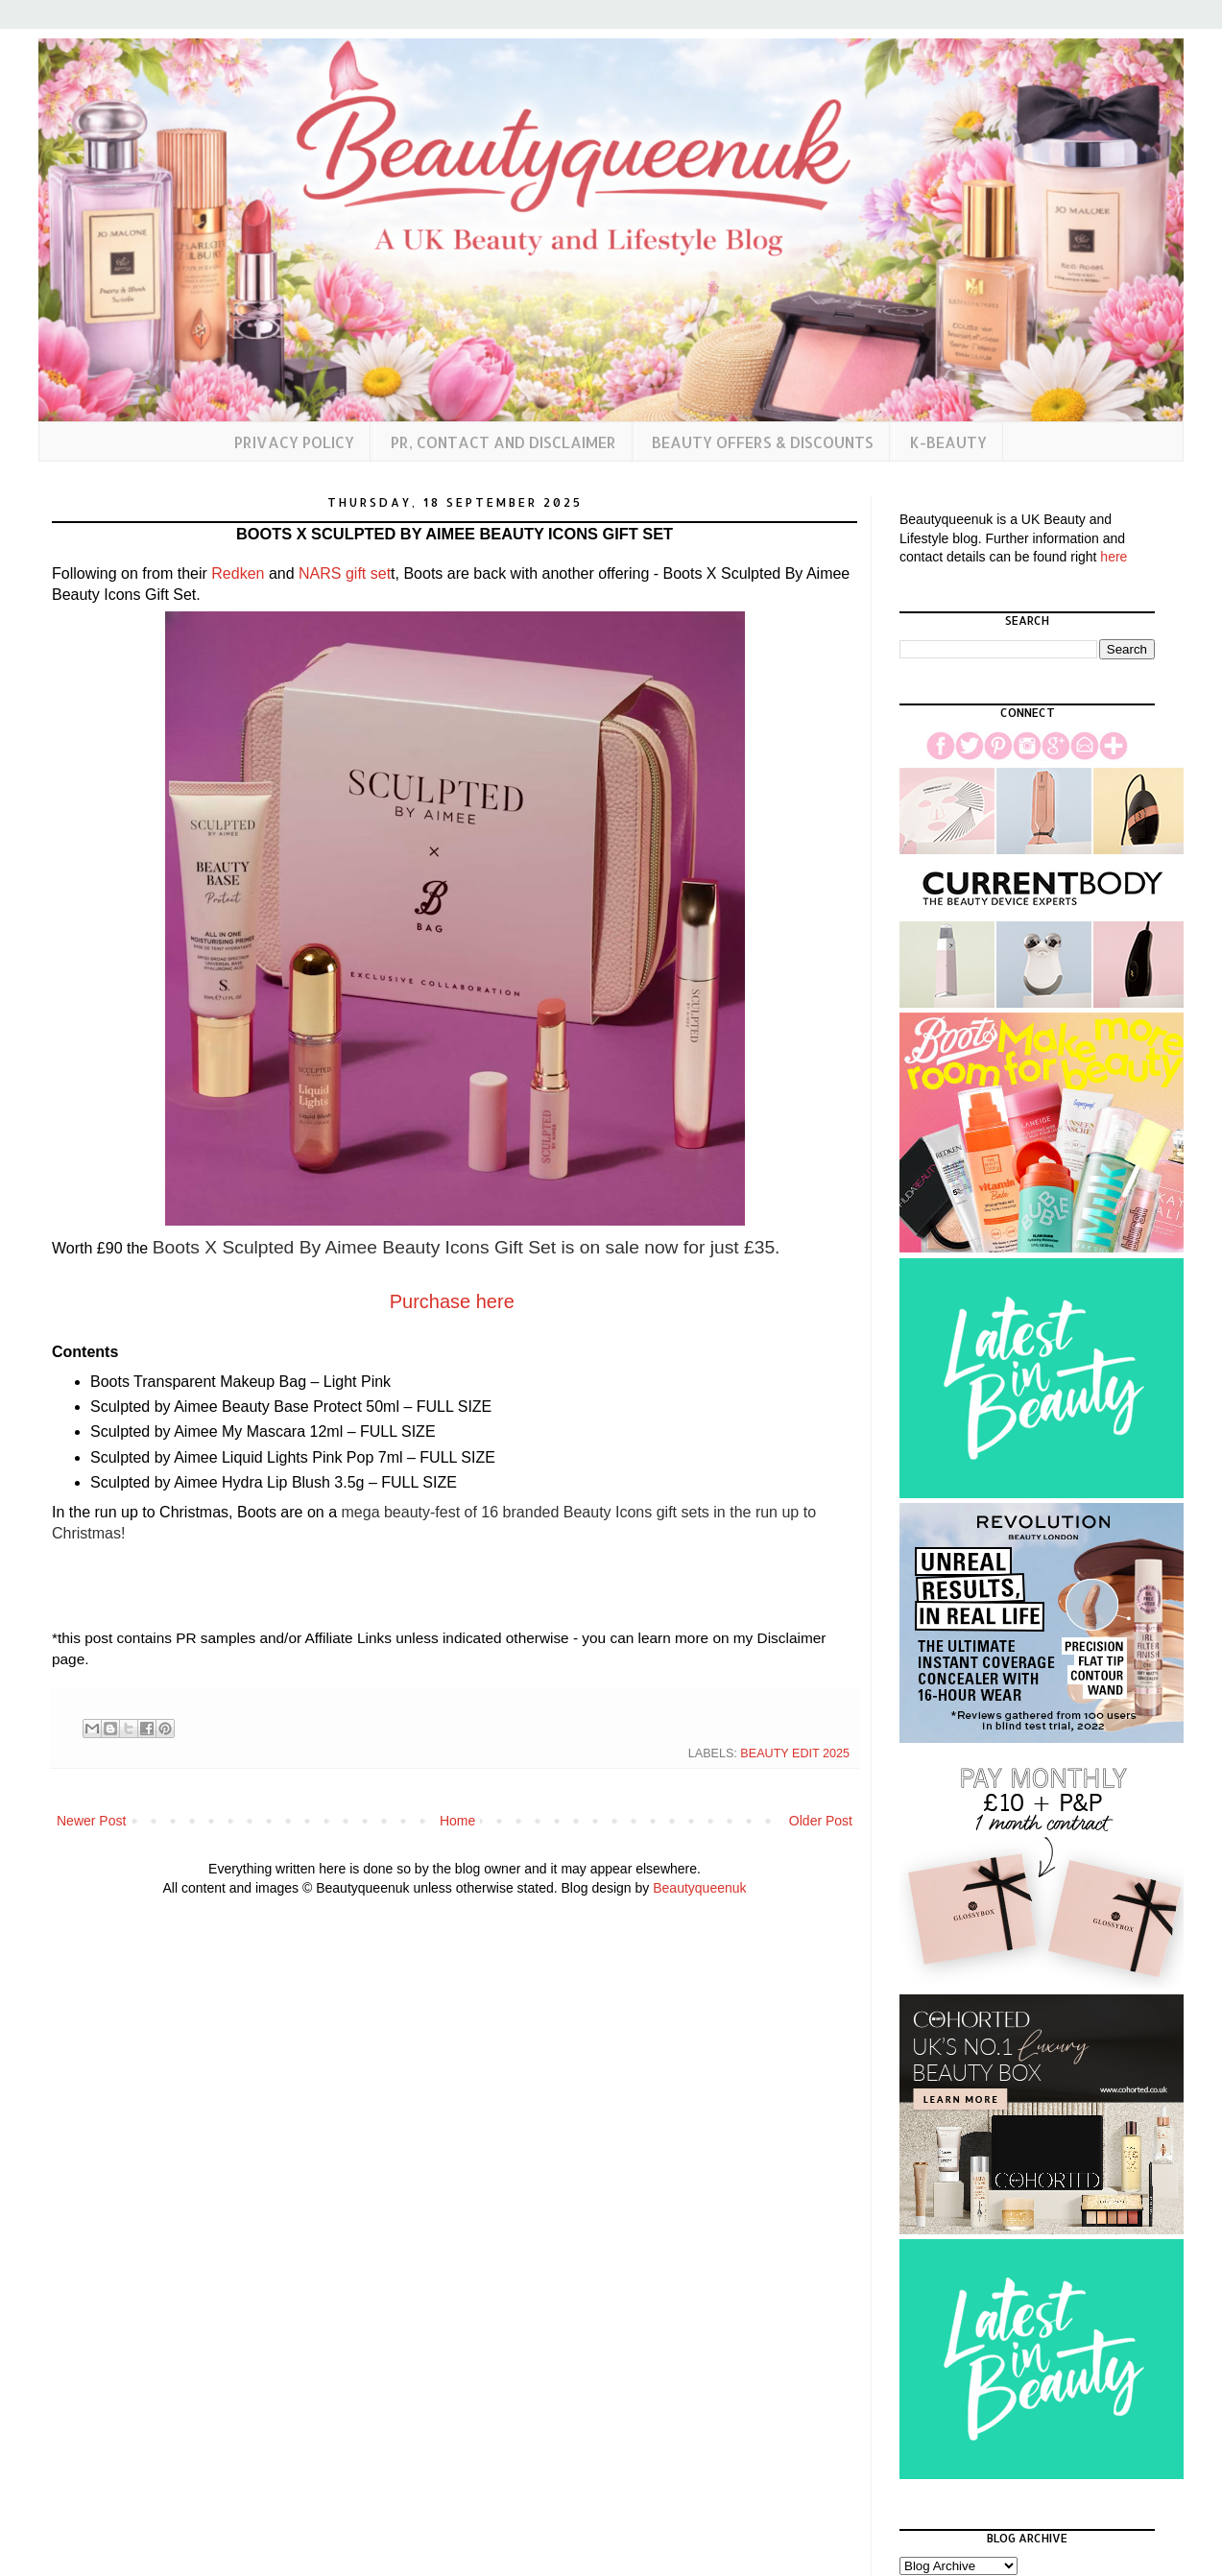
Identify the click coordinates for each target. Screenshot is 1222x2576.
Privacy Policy (294, 442)
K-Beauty (948, 442)
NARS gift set (345, 573)
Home (457, 1820)
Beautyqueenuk (699, 1888)
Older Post (820, 1820)
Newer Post (91, 1820)
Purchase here (452, 1301)
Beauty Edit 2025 (795, 1753)
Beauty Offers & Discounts (763, 442)
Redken (237, 573)
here (1113, 556)
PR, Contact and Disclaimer (503, 442)
